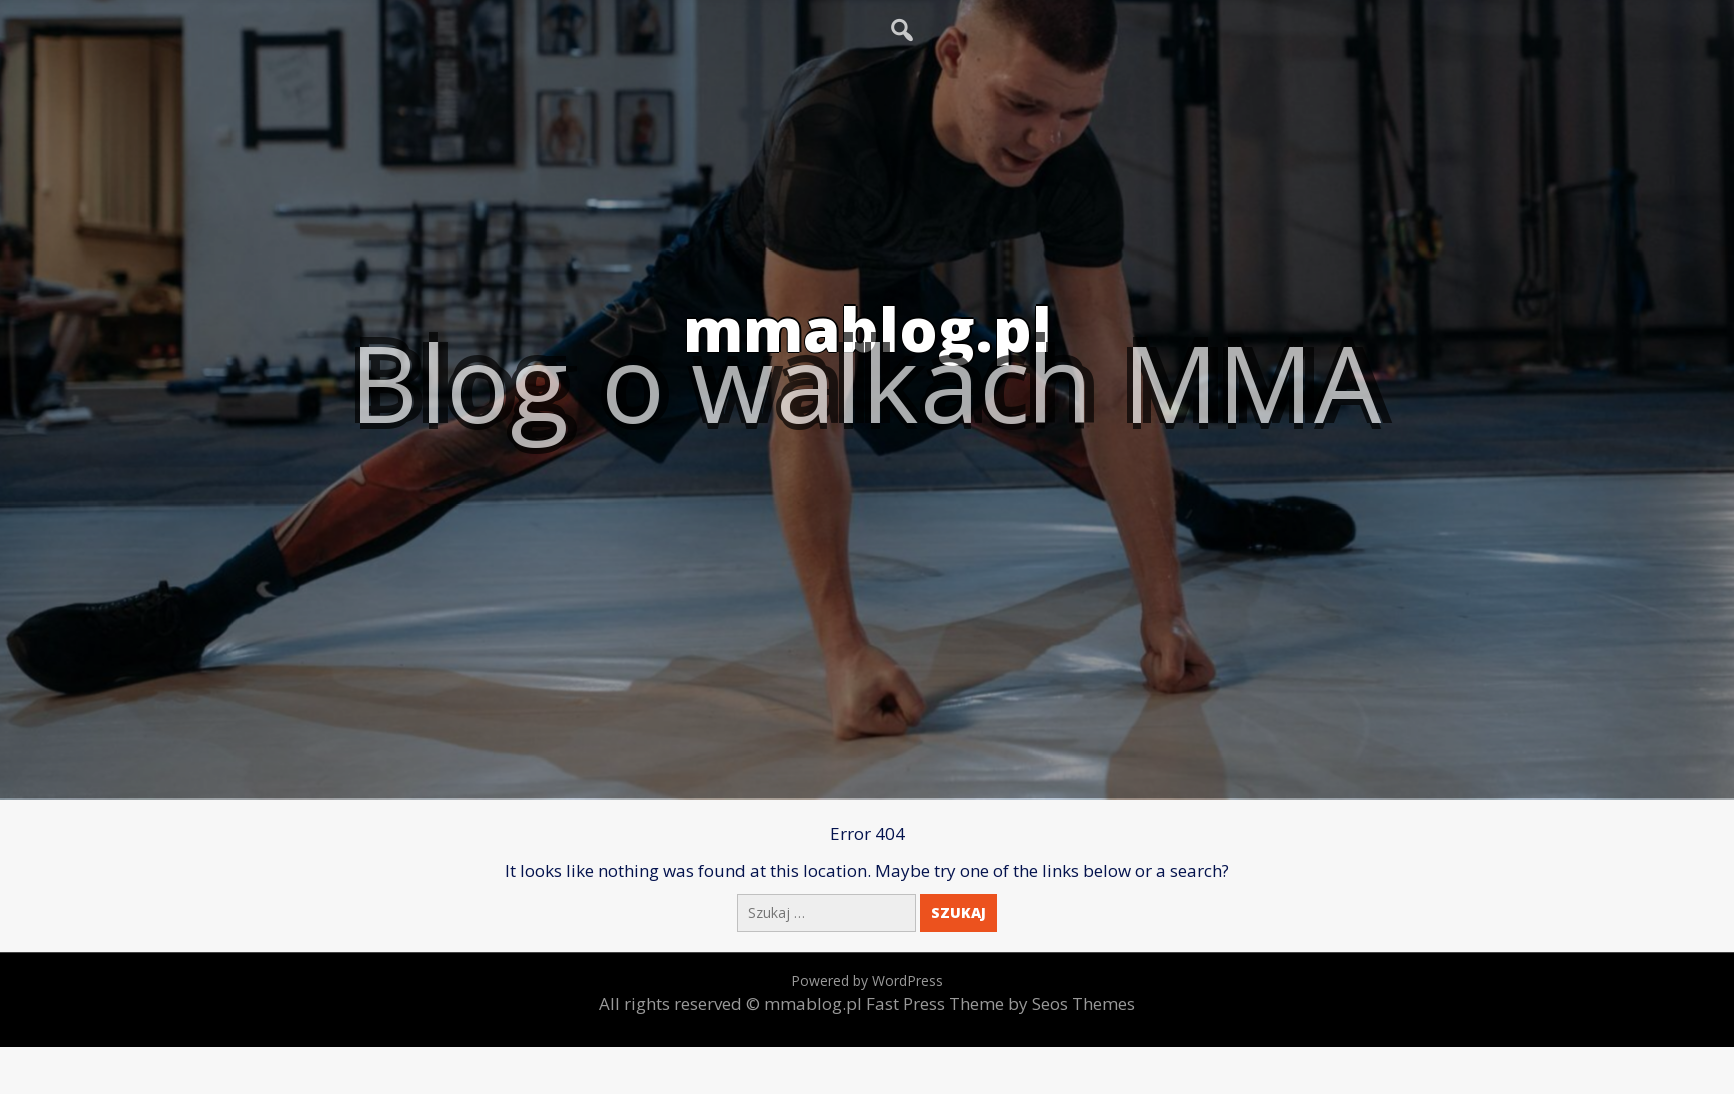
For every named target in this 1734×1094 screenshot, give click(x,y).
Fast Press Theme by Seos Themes (1000, 1003)
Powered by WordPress (867, 980)
